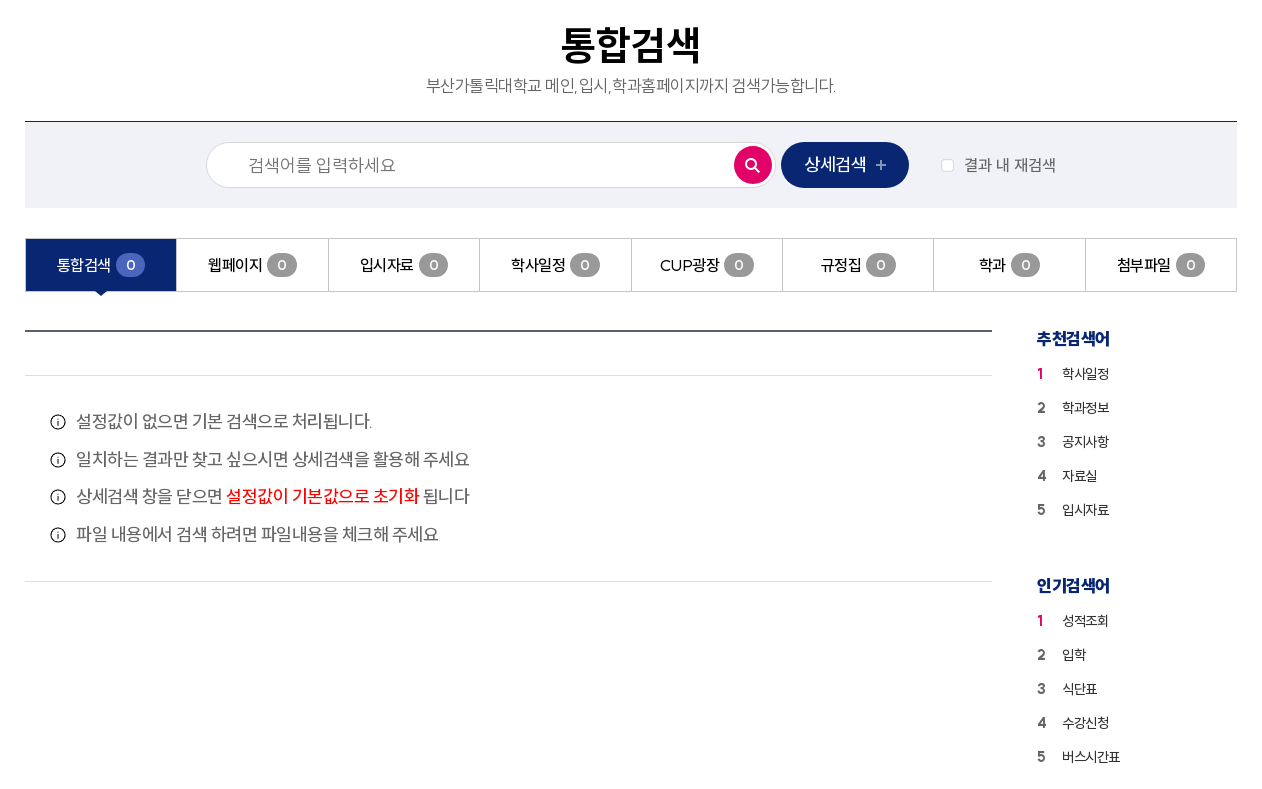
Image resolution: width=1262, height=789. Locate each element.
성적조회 (1085, 621)
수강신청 (1085, 723)
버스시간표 (1091, 757)
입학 (1073, 655)
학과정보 (1085, 408)
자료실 (1079, 476)
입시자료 (1085, 510)
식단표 (1079, 689)
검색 (748, 160)
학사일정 (1085, 374)
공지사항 (1085, 442)
